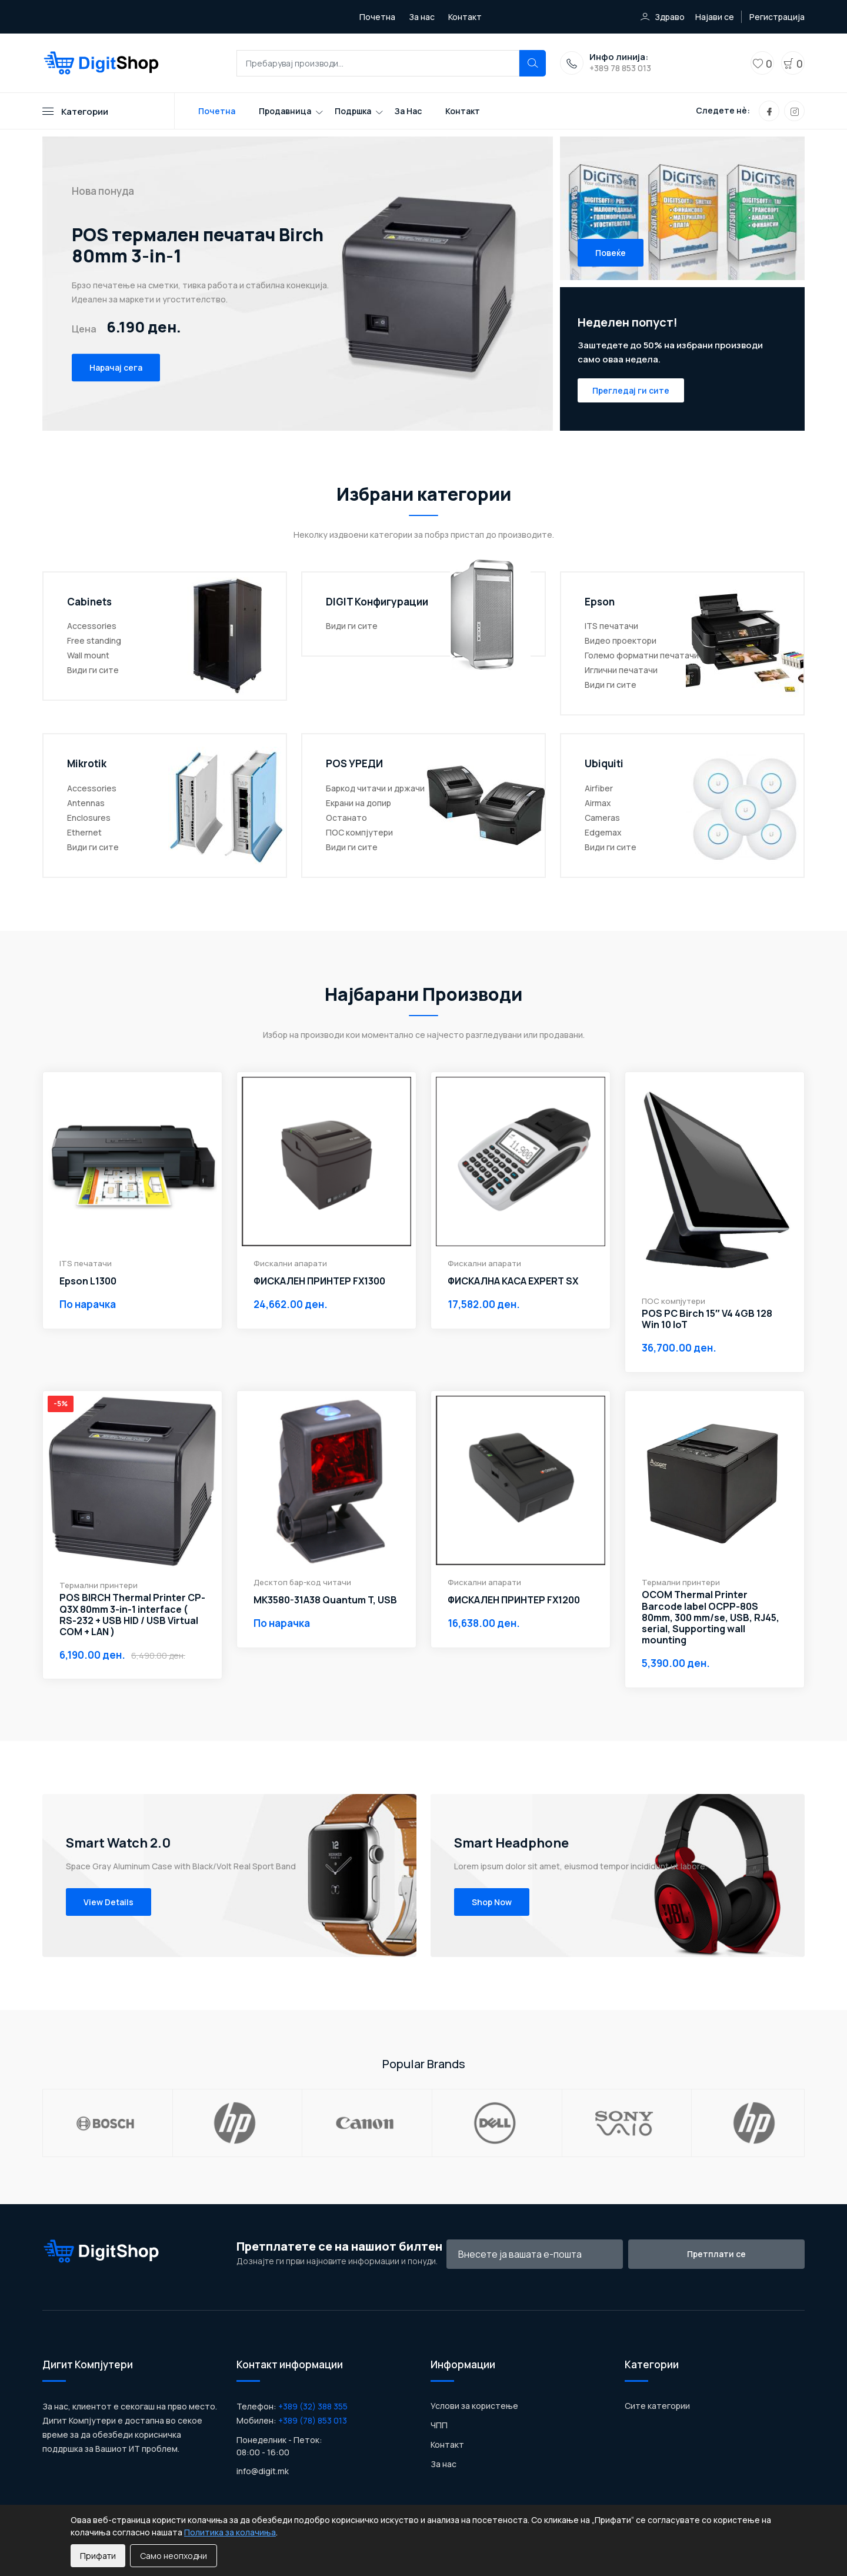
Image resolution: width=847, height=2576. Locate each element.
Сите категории (657, 2405)
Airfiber (599, 788)
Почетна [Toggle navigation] (216, 111)
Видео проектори (620, 640)
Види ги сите (93, 669)
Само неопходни (173, 2555)
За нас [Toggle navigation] (408, 111)
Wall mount (88, 655)
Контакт (465, 16)
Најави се (714, 16)
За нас (422, 16)
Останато (346, 817)
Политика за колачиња (230, 2532)
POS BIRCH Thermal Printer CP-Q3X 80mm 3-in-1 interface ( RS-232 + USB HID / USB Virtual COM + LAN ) (132, 1615)
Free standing (94, 640)
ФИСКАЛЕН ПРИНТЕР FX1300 (319, 1281)
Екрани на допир (358, 802)
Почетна (377, 16)
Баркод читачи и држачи (375, 788)
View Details (109, 1902)
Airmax (598, 802)
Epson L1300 (87, 1281)
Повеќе (610, 252)
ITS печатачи (611, 625)
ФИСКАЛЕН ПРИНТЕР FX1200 (514, 1600)
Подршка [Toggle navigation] (353, 111)
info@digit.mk (262, 2471)
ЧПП (439, 2425)
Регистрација (777, 16)
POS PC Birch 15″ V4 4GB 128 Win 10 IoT (707, 1319)
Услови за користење (474, 2405)
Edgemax (603, 832)
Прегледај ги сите (630, 390)
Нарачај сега (115, 368)
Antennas (86, 802)
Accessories (91, 625)
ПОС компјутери (359, 832)
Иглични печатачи (621, 669)
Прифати (98, 2555)
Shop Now (492, 1902)
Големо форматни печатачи (642, 655)
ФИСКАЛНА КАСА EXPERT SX (513, 1281)
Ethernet (84, 832)
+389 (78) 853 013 (312, 2420)
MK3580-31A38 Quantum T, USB (325, 1600)
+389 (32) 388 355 (313, 2406)
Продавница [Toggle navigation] (285, 111)
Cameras (602, 817)
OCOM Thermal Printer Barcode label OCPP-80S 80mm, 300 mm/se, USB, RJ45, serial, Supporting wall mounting (710, 1617)
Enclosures (89, 817)
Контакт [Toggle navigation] (462, 111)
